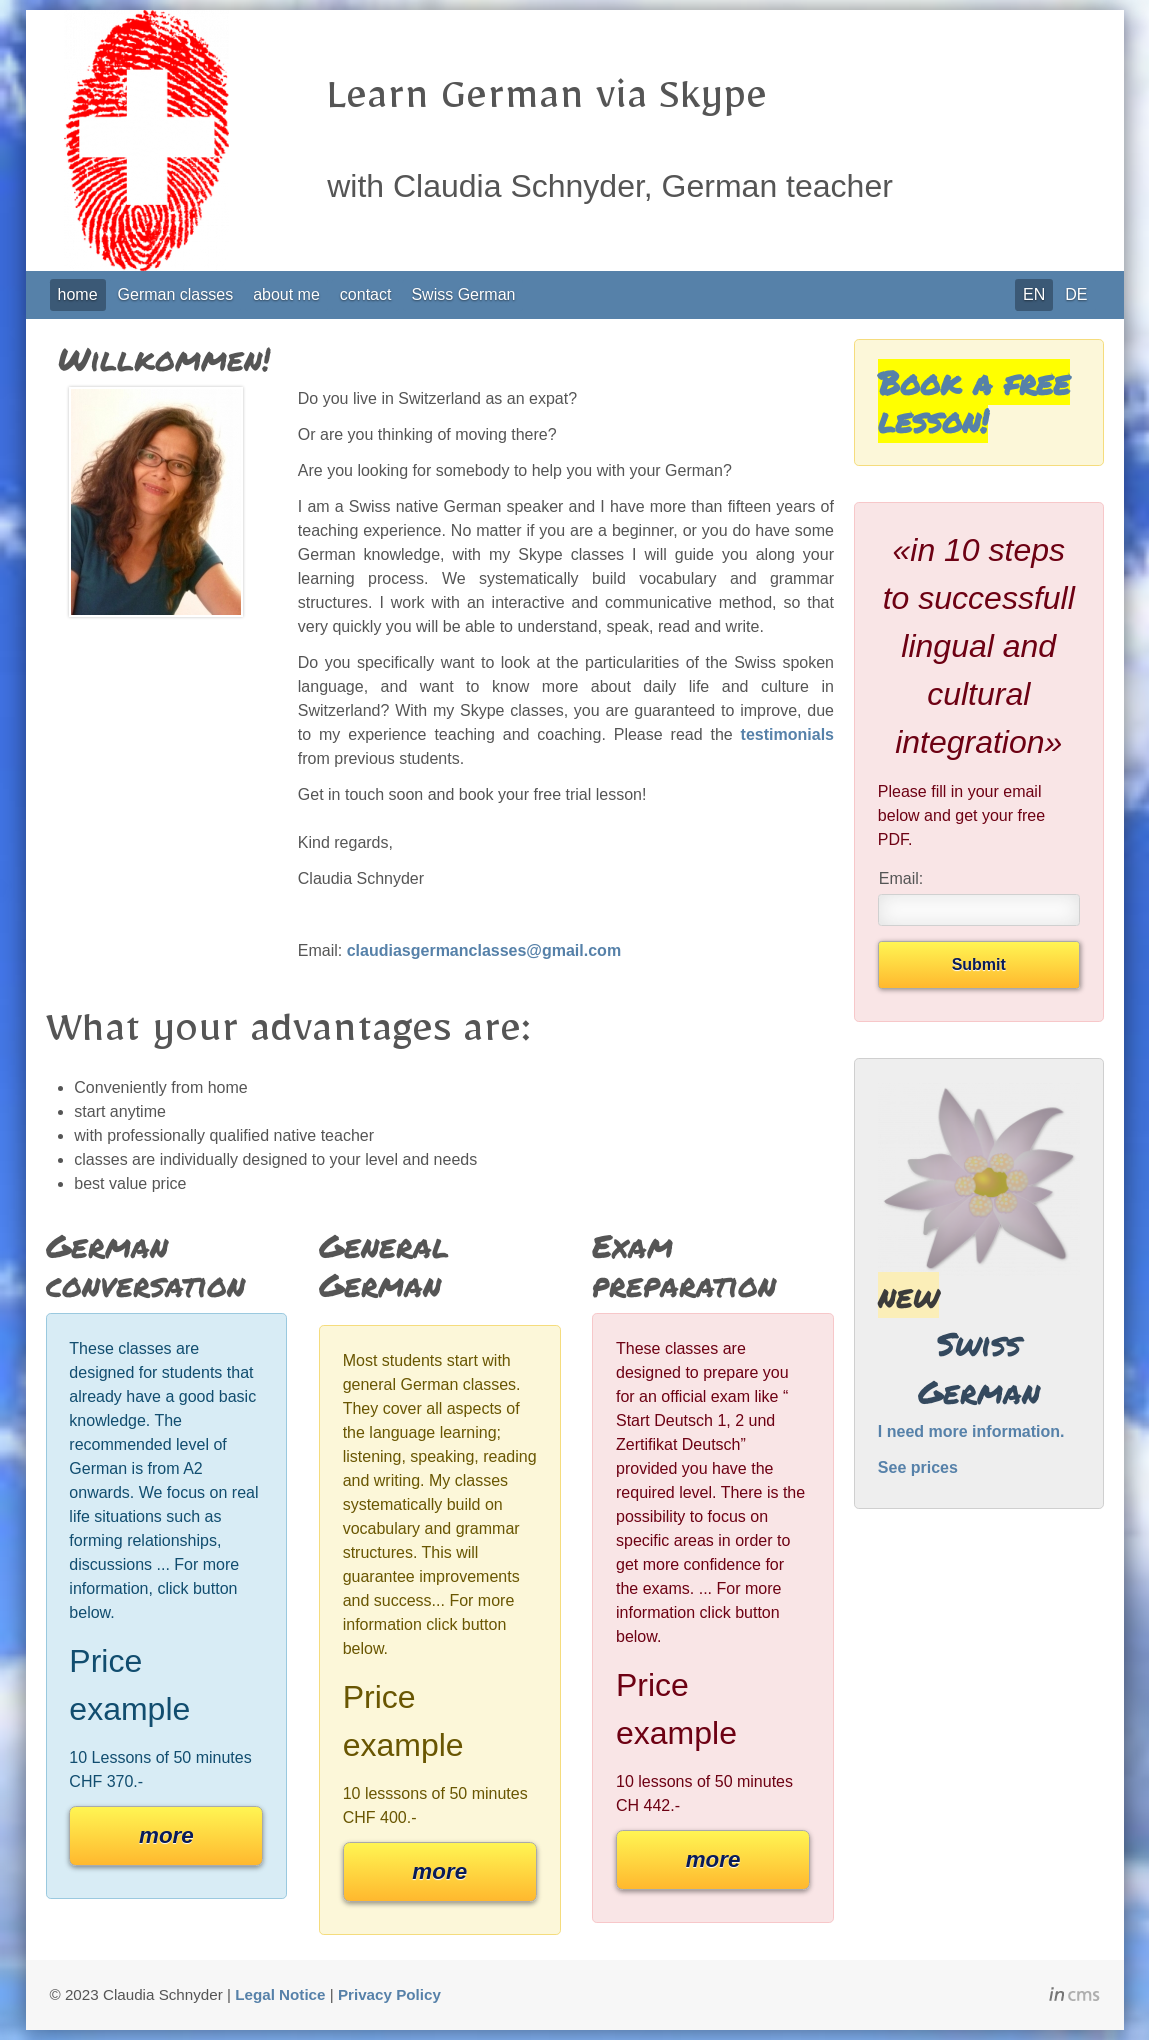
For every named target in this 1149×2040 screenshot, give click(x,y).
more (166, 1835)
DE (1076, 294)
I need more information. (971, 1431)
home (78, 294)
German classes (176, 294)
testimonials (787, 734)
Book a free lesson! (974, 401)
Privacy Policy (389, 1994)
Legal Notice (280, 1994)
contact (366, 294)
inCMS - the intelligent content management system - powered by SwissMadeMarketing (1074, 1997)
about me (286, 294)
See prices (918, 1467)
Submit (979, 964)
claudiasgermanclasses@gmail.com (484, 950)
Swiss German (463, 294)
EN (1034, 294)
